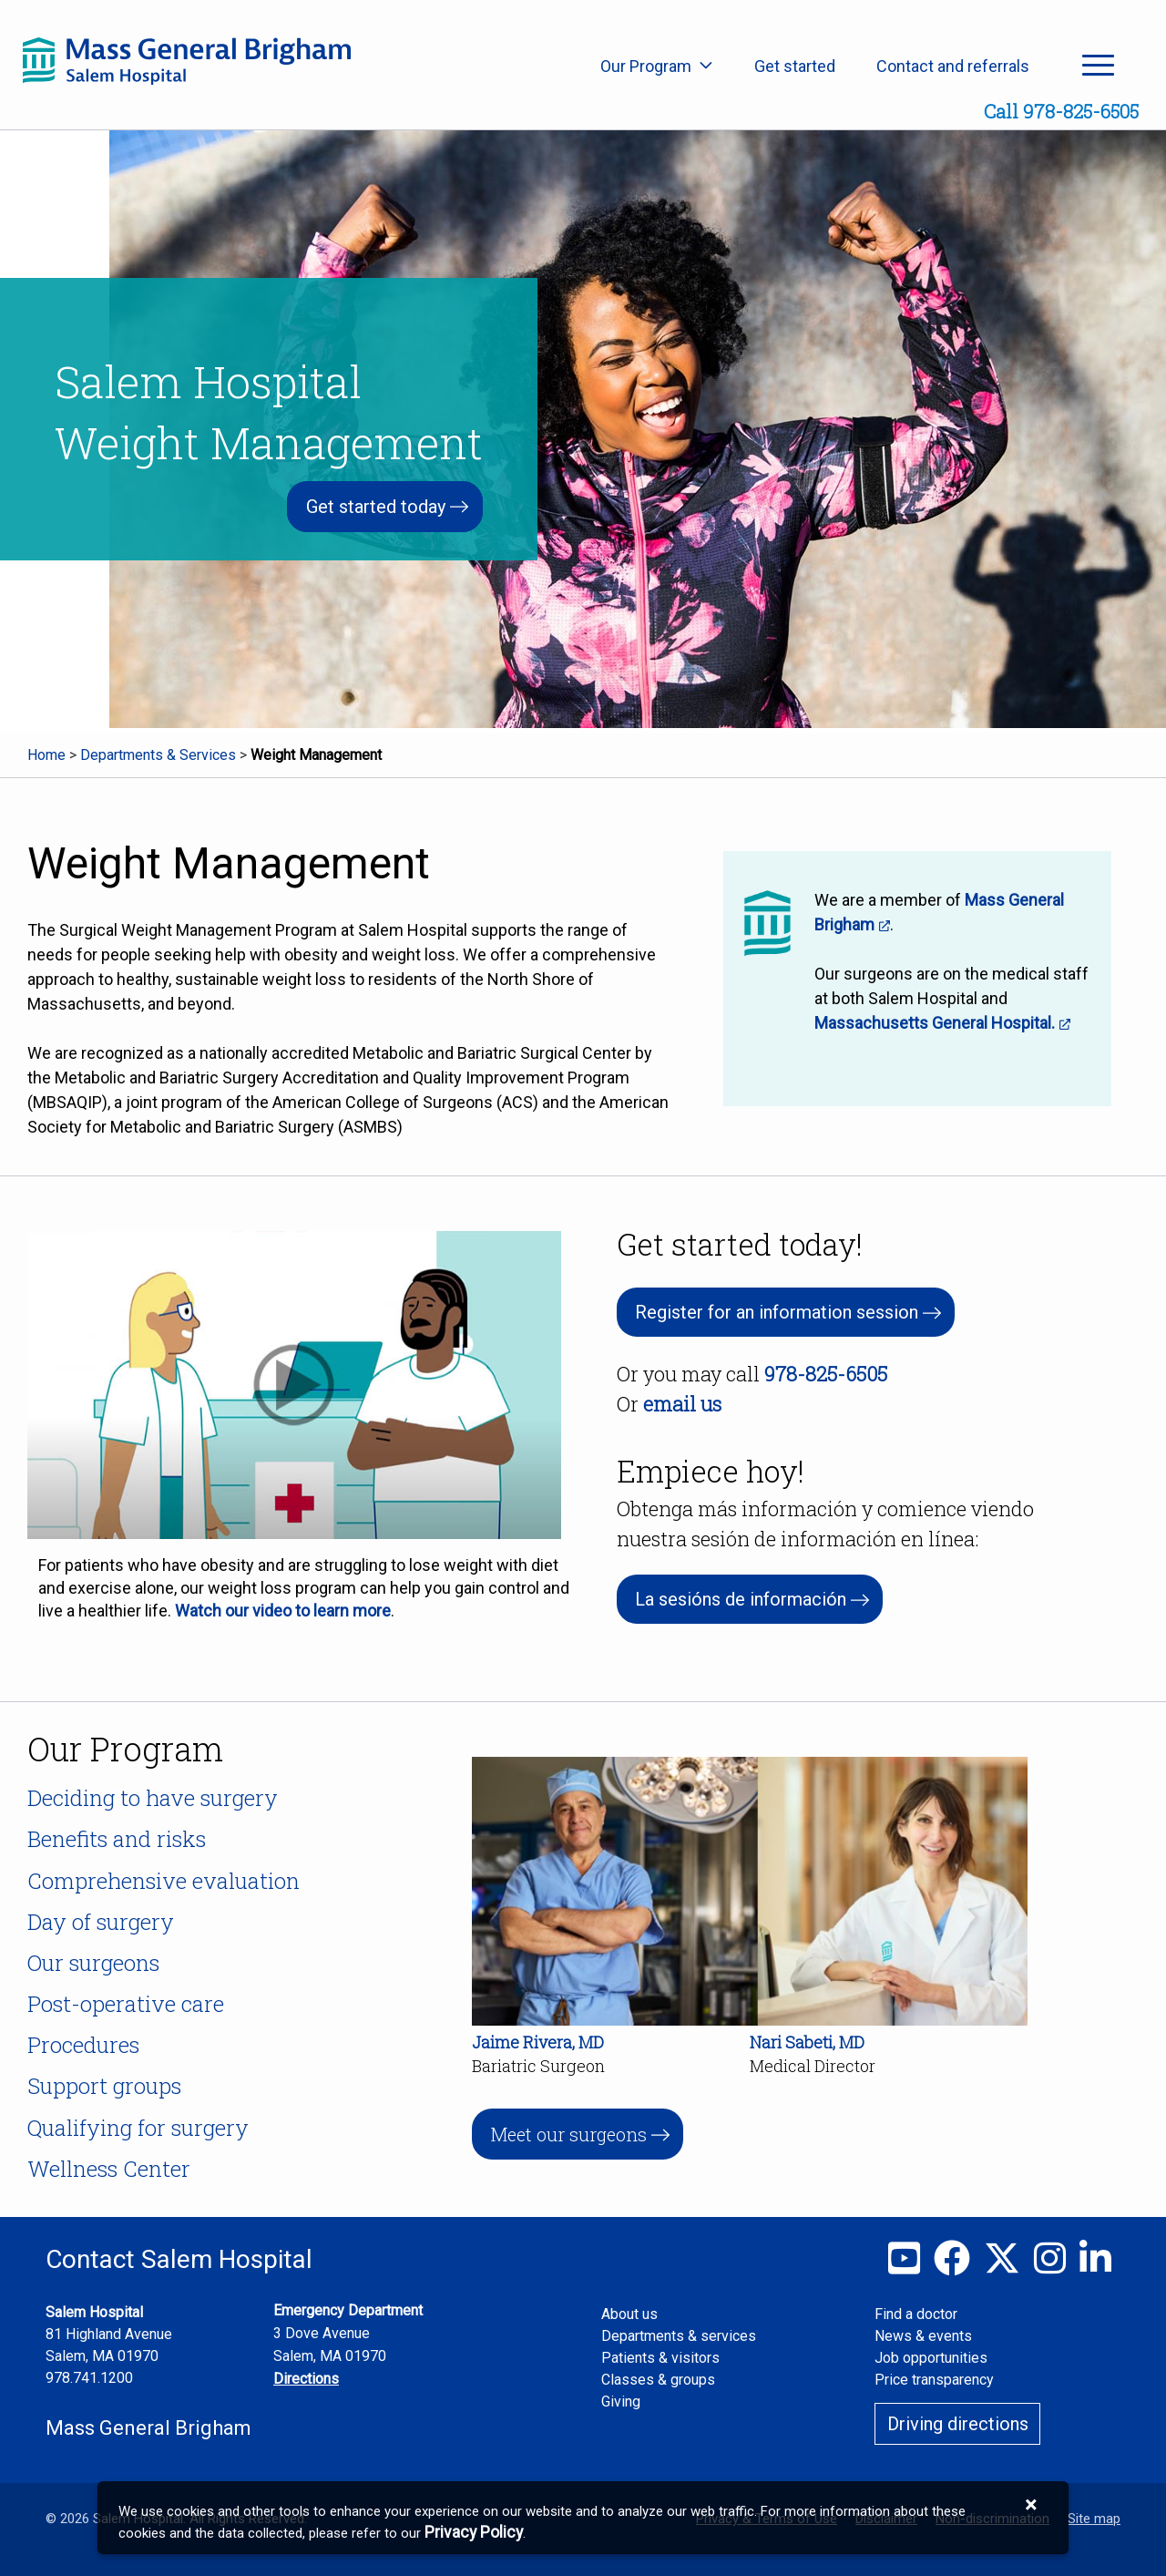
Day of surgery (100, 1921)
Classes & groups (658, 2379)
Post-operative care (125, 2003)
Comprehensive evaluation (163, 1880)
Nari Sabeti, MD (807, 2042)
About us (629, 2314)
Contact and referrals (952, 66)
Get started (794, 66)
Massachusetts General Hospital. (934, 1022)
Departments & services (678, 2336)
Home (46, 755)
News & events (923, 2336)
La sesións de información (740, 1599)
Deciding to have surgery (152, 1797)
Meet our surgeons (568, 2134)
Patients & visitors (660, 2357)
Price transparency (934, 2379)
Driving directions (957, 2424)
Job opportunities (930, 2357)
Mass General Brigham (148, 2428)
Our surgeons (93, 1962)
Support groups (104, 2085)
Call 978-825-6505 (1061, 111)
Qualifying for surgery (138, 2127)
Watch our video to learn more (283, 1610)
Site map (1094, 2518)
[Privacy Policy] (473, 2532)
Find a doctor (915, 2314)
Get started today (375, 507)
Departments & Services (158, 755)
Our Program (656, 66)
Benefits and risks (116, 1838)
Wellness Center (108, 2168)
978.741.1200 (89, 2377)
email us (682, 1404)
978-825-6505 (825, 1373)
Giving (620, 2401)
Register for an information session (776, 1312)
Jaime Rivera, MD (538, 2042)
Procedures (83, 2044)
